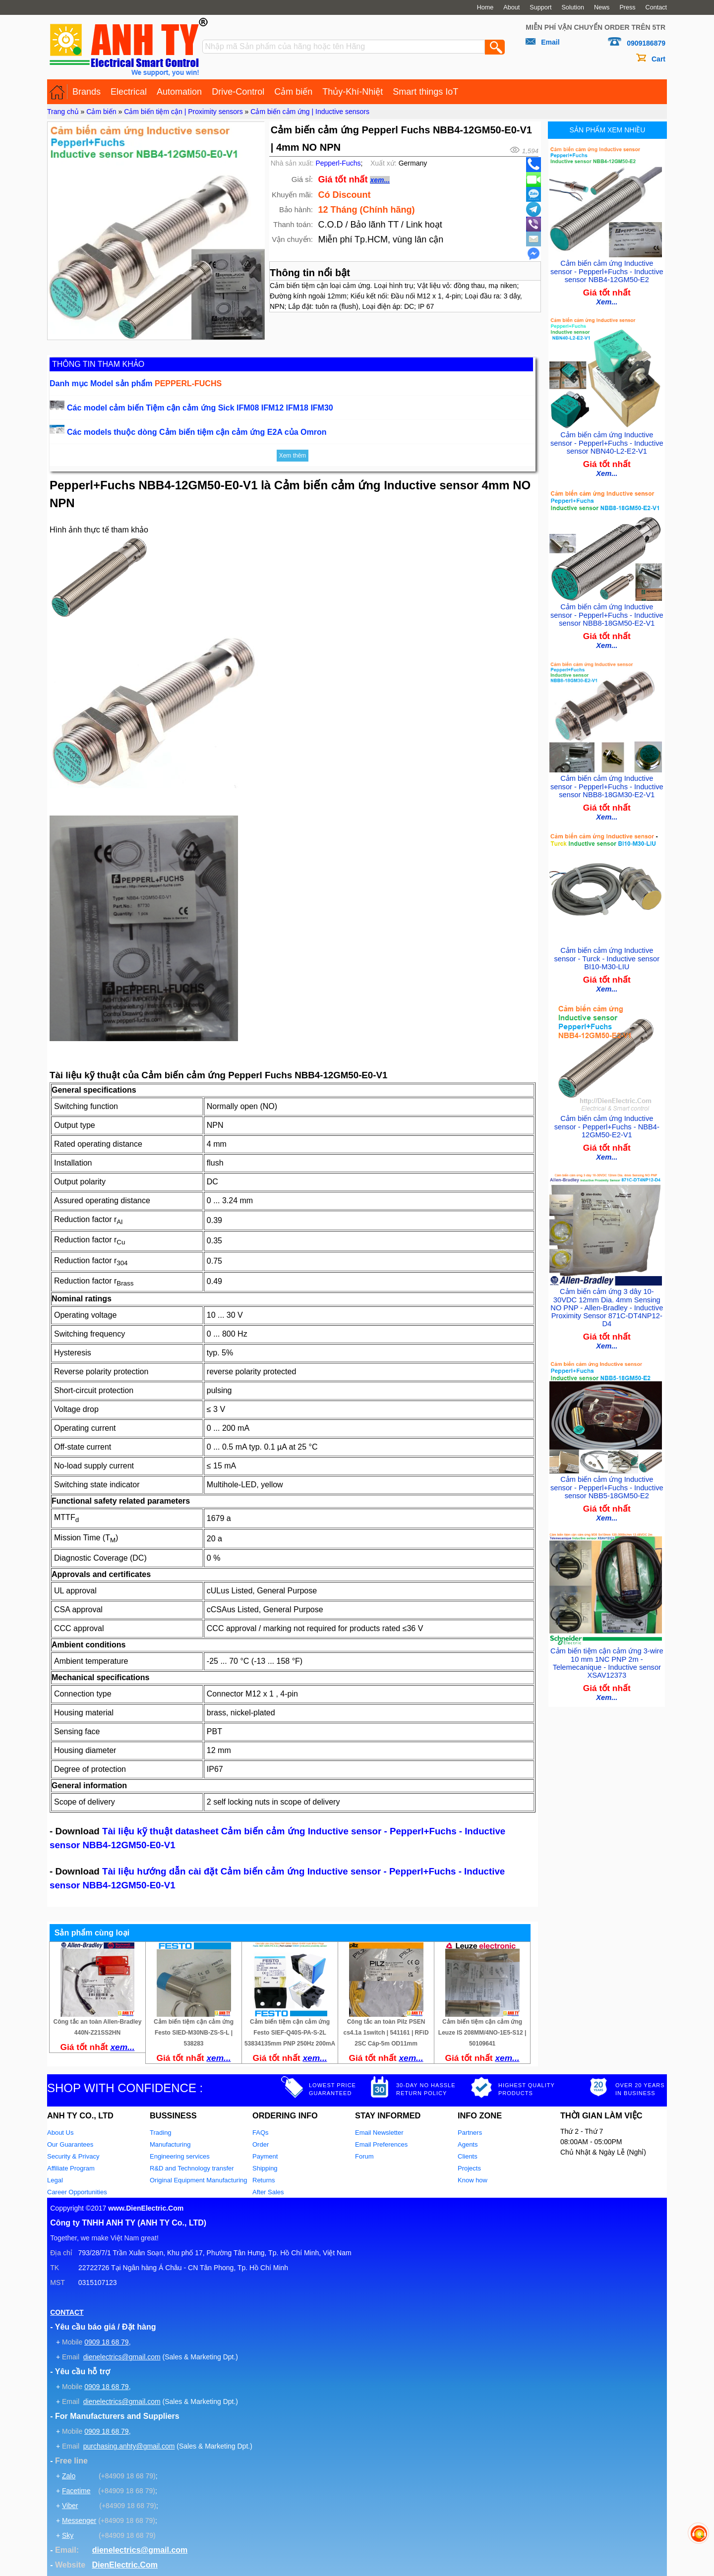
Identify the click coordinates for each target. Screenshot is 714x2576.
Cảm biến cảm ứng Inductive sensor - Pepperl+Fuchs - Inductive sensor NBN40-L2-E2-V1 (606, 440)
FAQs (260, 2132)
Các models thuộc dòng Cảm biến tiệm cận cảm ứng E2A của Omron (196, 432)
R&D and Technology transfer (192, 2168)
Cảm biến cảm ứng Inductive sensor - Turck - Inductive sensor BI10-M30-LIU (606, 950)
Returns (263, 2180)
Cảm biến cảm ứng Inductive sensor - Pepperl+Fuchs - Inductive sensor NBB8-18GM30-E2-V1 (606, 780)
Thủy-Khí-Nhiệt (352, 92)
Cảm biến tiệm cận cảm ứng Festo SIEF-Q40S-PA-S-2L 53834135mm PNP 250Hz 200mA (289, 2032)
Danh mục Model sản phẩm (136, 383)
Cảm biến (293, 92)
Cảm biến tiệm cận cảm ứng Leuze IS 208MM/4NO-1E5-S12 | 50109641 (482, 2032)
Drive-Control (238, 92)
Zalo (68, 2476)
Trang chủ (63, 112)
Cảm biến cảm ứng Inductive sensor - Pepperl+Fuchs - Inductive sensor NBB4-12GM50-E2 (606, 269)
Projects (469, 2168)
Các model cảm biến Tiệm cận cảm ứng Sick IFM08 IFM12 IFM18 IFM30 (200, 408)
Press (627, 7)
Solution (572, 7)
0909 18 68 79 (106, 2342)
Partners (470, 2132)
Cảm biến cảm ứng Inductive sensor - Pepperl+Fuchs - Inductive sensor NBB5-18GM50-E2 (606, 1478)
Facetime (76, 2491)
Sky (67, 2535)
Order (260, 2144)
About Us (60, 2132)
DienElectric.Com (124, 2565)
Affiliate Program (71, 2168)
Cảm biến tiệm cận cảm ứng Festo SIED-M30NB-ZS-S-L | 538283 (194, 2032)
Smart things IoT (425, 92)
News (602, 7)
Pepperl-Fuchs (337, 163)
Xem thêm (292, 455)
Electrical (129, 92)
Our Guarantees (70, 2144)
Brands (86, 92)
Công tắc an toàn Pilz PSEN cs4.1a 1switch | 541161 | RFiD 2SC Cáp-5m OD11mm (385, 2032)
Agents (467, 2144)
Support (540, 7)
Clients (467, 2156)
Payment (265, 2156)
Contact (656, 7)
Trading (161, 2132)
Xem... (606, 300)
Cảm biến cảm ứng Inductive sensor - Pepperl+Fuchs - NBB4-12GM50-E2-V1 (606, 1121)
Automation (179, 92)
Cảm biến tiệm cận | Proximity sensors (183, 112)
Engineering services (180, 2156)
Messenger (79, 2520)
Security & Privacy (73, 2156)
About (511, 7)
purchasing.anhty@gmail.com (129, 2446)
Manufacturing (170, 2144)
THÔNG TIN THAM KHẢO (98, 364)
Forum (364, 2156)
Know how (472, 2180)
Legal (55, 2180)
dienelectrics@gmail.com (122, 2357)
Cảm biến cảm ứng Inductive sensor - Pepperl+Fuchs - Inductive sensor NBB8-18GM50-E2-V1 (606, 610)
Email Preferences (381, 2144)
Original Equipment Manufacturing (198, 2180)
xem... (380, 180)
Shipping (265, 2168)
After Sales (268, 2192)
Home (485, 7)
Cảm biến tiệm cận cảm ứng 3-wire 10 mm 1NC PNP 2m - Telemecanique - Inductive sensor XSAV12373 (606, 1652)
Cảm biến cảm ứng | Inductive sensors (309, 112)
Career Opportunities (77, 2192)
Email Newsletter (379, 2132)
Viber (70, 2506)
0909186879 (646, 43)
